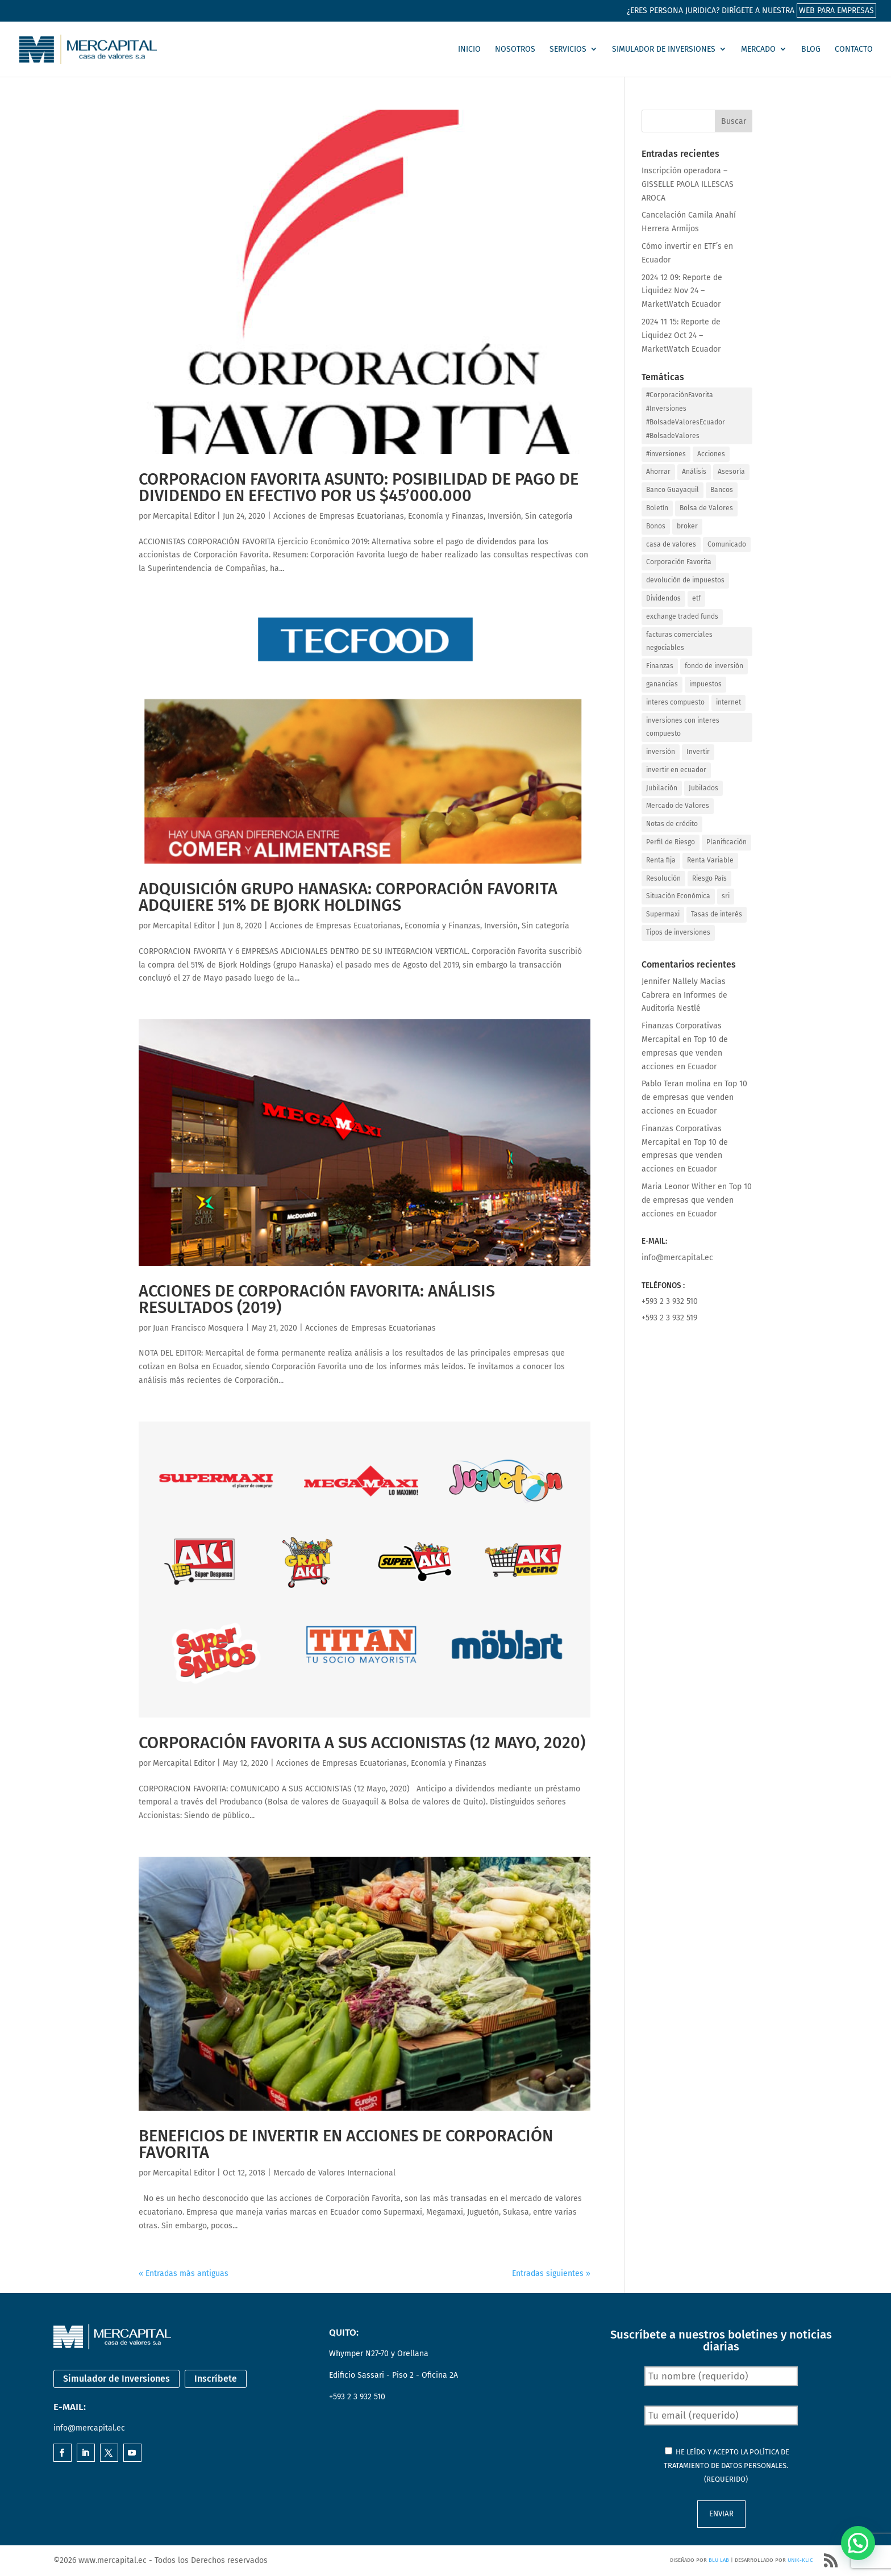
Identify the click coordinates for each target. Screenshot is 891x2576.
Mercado (758, 49)
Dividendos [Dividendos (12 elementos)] (663, 598)
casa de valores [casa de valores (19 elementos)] (671, 544)
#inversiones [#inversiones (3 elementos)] (666, 454)
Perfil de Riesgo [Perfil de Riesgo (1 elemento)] (670, 842)
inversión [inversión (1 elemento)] (660, 752)
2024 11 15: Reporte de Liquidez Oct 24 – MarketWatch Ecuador (681, 335)
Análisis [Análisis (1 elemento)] (694, 472)
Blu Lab (719, 2560)
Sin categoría (549, 516)
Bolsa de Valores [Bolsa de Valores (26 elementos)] (706, 508)
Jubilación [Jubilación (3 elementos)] (661, 788)
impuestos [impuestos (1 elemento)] (705, 684)
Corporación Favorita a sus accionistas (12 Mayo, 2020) (362, 1743)
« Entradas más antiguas (183, 2273)
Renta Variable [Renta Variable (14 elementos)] (710, 860)
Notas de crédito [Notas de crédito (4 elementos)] (672, 824)
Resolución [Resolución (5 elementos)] (663, 878)
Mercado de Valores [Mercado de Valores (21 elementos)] (677, 806)
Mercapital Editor (184, 516)
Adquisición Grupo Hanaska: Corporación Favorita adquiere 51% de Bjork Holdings (348, 897)
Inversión (504, 516)
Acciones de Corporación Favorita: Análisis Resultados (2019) (317, 1299)
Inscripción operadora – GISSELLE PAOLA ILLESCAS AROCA (688, 184)
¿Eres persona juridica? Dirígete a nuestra (751, 11)
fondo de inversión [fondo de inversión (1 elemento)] (714, 666)
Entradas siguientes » (551, 2273)
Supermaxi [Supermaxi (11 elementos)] (663, 914)
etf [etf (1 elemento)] (696, 598)
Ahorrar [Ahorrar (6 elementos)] (658, 472)
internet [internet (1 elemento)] (728, 702)
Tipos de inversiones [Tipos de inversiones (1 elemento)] (678, 932)
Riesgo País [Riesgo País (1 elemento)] (709, 878)
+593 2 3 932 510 (670, 1301)
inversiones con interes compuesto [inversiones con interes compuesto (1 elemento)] (682, 727)
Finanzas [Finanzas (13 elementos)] (659, 666)
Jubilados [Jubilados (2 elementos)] (703, 788)
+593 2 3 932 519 (669, 1318)
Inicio (469, 49)
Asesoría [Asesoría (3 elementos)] (731, 472)
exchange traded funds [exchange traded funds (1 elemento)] (682, 616)
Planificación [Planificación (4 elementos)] (726, 842)
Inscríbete (215, 2378)
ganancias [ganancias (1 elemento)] (662, 684)
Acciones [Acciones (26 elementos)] (711, 454)
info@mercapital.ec (677, 1257)
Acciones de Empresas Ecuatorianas (338, 516)
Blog (811, 49)
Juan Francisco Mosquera (198, 1328)
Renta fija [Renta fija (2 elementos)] (661, 860)
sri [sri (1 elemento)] (726, 896)
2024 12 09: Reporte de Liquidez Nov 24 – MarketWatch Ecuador (682, 291)
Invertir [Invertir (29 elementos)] (698, 752)
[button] (858, 2543)
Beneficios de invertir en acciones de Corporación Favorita (346, 2144)
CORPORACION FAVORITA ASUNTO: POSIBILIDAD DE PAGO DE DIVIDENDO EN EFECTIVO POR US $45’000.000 (358, 487)
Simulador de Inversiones (663, 49)
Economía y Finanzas (446, 516)
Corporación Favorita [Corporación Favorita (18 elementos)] (678, 562)
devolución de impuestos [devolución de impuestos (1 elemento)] (685, 580)
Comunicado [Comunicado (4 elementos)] (726, 544)
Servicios (567, 49)
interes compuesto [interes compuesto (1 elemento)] (675, 702)
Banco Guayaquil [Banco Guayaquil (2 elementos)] (672, 490)
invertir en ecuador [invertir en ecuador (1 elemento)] (676, 770)
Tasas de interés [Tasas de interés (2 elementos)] (716, 914)
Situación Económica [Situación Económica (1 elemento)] (678, 896)
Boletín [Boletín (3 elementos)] (657, 508)
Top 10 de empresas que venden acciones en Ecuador (685, 1053)
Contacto (854, 49)
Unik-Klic (800, 2560)
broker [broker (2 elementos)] (687, 526)
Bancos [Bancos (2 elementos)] (721, 490)
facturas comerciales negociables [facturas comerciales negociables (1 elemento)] (679, 641)
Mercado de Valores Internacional (334, 2173)
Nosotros (515, 49)
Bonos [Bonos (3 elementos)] (655, 526)
